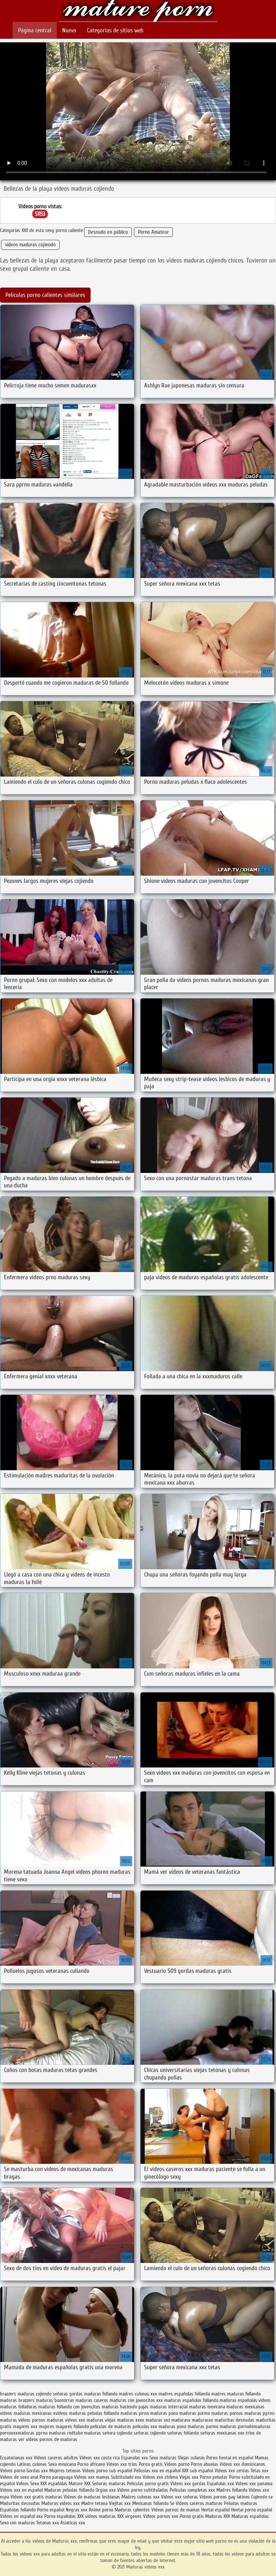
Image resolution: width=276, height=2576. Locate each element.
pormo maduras (221, 2426)
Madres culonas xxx (140, 2497)
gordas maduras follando (93, 2394)
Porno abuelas (204, 2464)
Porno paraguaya (57, 2477)
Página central (34, 30)
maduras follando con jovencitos (69, 2407)
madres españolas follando (184, 2394)
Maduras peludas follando (69, 2490)
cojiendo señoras (52, 2394)
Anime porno (102, 2510)
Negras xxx (77, 2510)
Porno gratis (151, 2464)
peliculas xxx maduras (154, 2426)
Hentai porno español (251, 2510)
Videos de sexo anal (19, 2477)
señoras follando (183, 2433)
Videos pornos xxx (160, 2516)
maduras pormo (194, 2413)
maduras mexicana (207, 2407)
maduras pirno (134, 2413)
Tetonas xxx (48, 2523)
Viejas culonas (191, 2458)
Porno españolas (60, 2516)
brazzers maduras (17, 2394)
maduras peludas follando (94, 2413)
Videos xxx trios (122, 2464)
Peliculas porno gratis (148, 2483)
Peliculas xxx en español (158, 2471)
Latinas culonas (32, 2464)
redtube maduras (84, 2433)
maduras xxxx (130, 2420)
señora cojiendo (117, 2433)
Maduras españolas (250, 2516)
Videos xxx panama (253, 2483)
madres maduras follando (236, 2394)
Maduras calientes (132, 2510)
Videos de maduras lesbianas (92, 2497)
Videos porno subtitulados (142, 2490)
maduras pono (164, 2413)
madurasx (180, 2420)
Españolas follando (18, 2510)
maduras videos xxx (66, 2420)
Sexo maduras (163, 2458)
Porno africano (91, 2464)
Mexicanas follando (150, 2503)
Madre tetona (94, 2503)
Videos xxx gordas (188, 2483)
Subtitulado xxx (127, 2477)
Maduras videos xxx (138, 11)
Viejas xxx (188, 2477)
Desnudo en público (108, 232)
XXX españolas (53, 2483)
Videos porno (176, 2464)
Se (172, 2503)
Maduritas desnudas (20, 2503)
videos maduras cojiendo (30, 245)
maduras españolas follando (191, 2400)
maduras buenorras (55, 2400)
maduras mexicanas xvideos (41, 2413)
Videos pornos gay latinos (225, 2497)
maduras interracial (169, 2407)
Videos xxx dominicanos (242, 2464)
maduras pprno (259, 2413)
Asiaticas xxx (72, 2523)
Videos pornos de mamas (175, 2510)
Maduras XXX (217, 2516)
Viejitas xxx (120, 2503)
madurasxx (202, 2420)
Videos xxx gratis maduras (37, 2497)
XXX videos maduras (97, 2516)
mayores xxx (25, 2426)
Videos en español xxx (22, 2516)
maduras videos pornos (22, 2420)
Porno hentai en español (229, 2458)
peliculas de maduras (110, 2426)
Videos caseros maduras (199, 2503)
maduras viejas (101, 2420)
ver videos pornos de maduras (47, 2439)
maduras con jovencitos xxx (136, 2400)
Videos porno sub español (108, 2471)
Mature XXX (80, 2483)
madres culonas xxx (138, 2394)
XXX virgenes (129, 2516)
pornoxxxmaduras (17, 2433)
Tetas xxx (259, 2471)
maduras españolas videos (245, 2400)
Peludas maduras (240, 2503)
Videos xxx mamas (92, 2477)
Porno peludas (213, 2477)
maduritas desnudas (234, 2420)
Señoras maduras (108, 2483)
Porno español (50, 2510)
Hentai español (216, 2510)
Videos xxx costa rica (99, 2458)
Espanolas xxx (135, 2458)
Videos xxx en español (21, 2490)
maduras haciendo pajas (125, 2407)
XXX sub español (197, 2471)
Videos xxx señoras (180, 2497)
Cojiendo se (262, 2497)
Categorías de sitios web (115, 30)
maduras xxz (158, 2420)
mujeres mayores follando (64, 2426)
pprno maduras (51, 2433)
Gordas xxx (38, 2471)
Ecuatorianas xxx (16, 2458)
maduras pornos (227, 2413)
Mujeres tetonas (65, 2471)
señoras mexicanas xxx (222, 2433)
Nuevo (69, 30)
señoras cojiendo (150, 2433)
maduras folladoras (18, 2407)
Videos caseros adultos (56, 2458)
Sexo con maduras (17, 2523)
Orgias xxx (106, 2490)
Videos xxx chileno (161, 2477)
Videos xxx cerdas (232, 2471)
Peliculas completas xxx (192, 2490)
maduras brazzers (17, 2400)
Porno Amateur (153, 232)
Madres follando (232, 2490)
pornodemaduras (254, 2426)
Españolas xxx (220, 2483)
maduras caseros (91, 2400)
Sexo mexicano (62, 2464)
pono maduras (190, 2426)
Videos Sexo (27, 2483)
